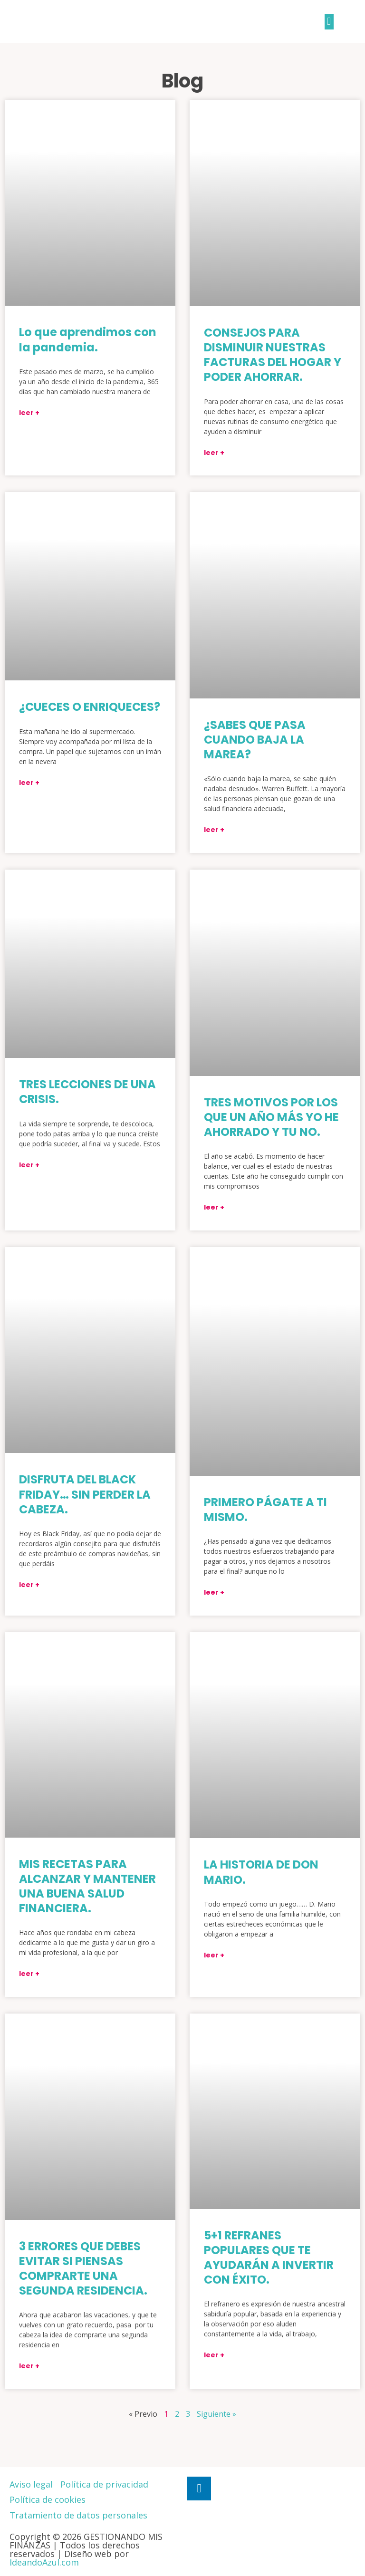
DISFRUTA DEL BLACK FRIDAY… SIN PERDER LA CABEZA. (85, 1494)
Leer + (29, 412)
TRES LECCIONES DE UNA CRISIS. (87, 1091)
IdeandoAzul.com (44, 2562)
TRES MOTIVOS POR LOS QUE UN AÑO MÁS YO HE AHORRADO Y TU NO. (271, 1117)
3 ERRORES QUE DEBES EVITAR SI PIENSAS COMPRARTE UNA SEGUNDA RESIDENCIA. (83, 2268)
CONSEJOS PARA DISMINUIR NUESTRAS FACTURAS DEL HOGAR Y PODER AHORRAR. (272, 355)
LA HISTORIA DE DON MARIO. (261, 1872)
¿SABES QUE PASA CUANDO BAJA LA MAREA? (255, 739)
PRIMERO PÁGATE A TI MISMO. (265, 1509)
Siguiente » (216, 2414)
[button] (329, 21)
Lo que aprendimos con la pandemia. (87, 339)
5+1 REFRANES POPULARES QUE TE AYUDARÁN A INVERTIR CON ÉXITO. (269, 2257)
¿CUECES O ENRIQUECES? (89, 707)
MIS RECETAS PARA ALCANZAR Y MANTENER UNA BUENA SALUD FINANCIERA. (87, 1886)
